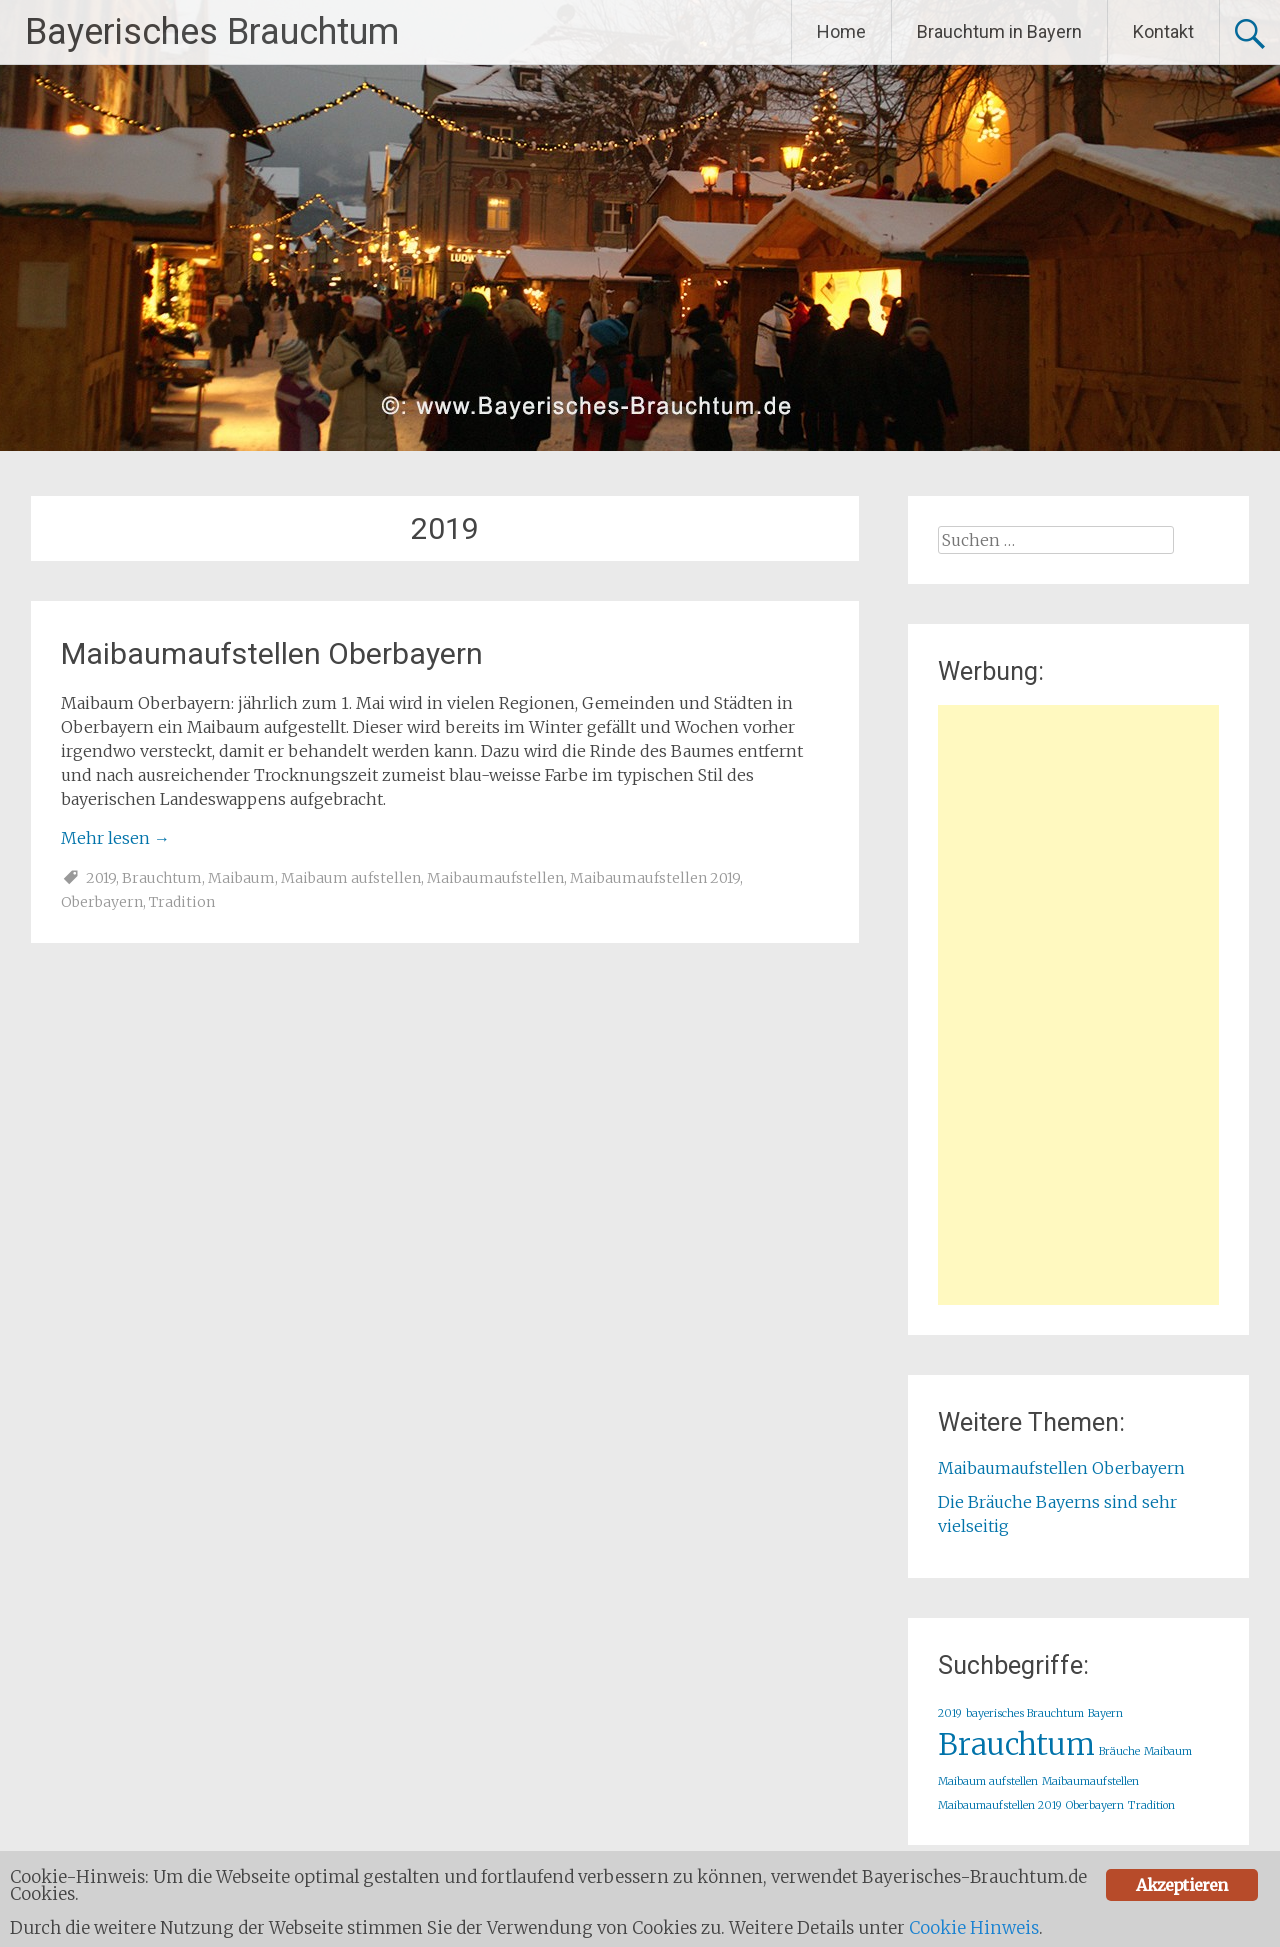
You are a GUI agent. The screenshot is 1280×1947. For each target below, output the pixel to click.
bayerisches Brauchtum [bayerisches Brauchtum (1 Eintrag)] (1025, 1713)
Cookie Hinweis (974, 1928)
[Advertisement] (1078, 1005)
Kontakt (1163, 31)
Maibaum (241, 878)
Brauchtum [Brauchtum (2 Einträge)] (1016, 1744)
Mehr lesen (115, 838)
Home (841, 31)
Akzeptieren (1181, 1885)
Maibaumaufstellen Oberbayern (272, 653)
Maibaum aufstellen (351, 878)
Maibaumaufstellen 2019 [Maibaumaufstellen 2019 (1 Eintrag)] (1000, 1805)
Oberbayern (102, 902)
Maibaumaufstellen (495, 878)
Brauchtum (162, 878)
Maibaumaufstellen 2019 (655, 878)
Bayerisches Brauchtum (212, 32)
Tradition (182, 902)
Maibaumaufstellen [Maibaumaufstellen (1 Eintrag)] (1090, 1781)
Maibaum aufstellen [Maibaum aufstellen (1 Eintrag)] (988, 1781)
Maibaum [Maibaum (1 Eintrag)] (1168, 1751)
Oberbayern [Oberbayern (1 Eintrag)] (1095, 1805)
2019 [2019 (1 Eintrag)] (950, 1713)
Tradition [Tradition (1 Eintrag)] (1151, 1805)
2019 (101, 878)
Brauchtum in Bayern (999, 31)
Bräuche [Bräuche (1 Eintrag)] (1119, 1751)
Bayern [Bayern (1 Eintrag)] (1105, 1713)
